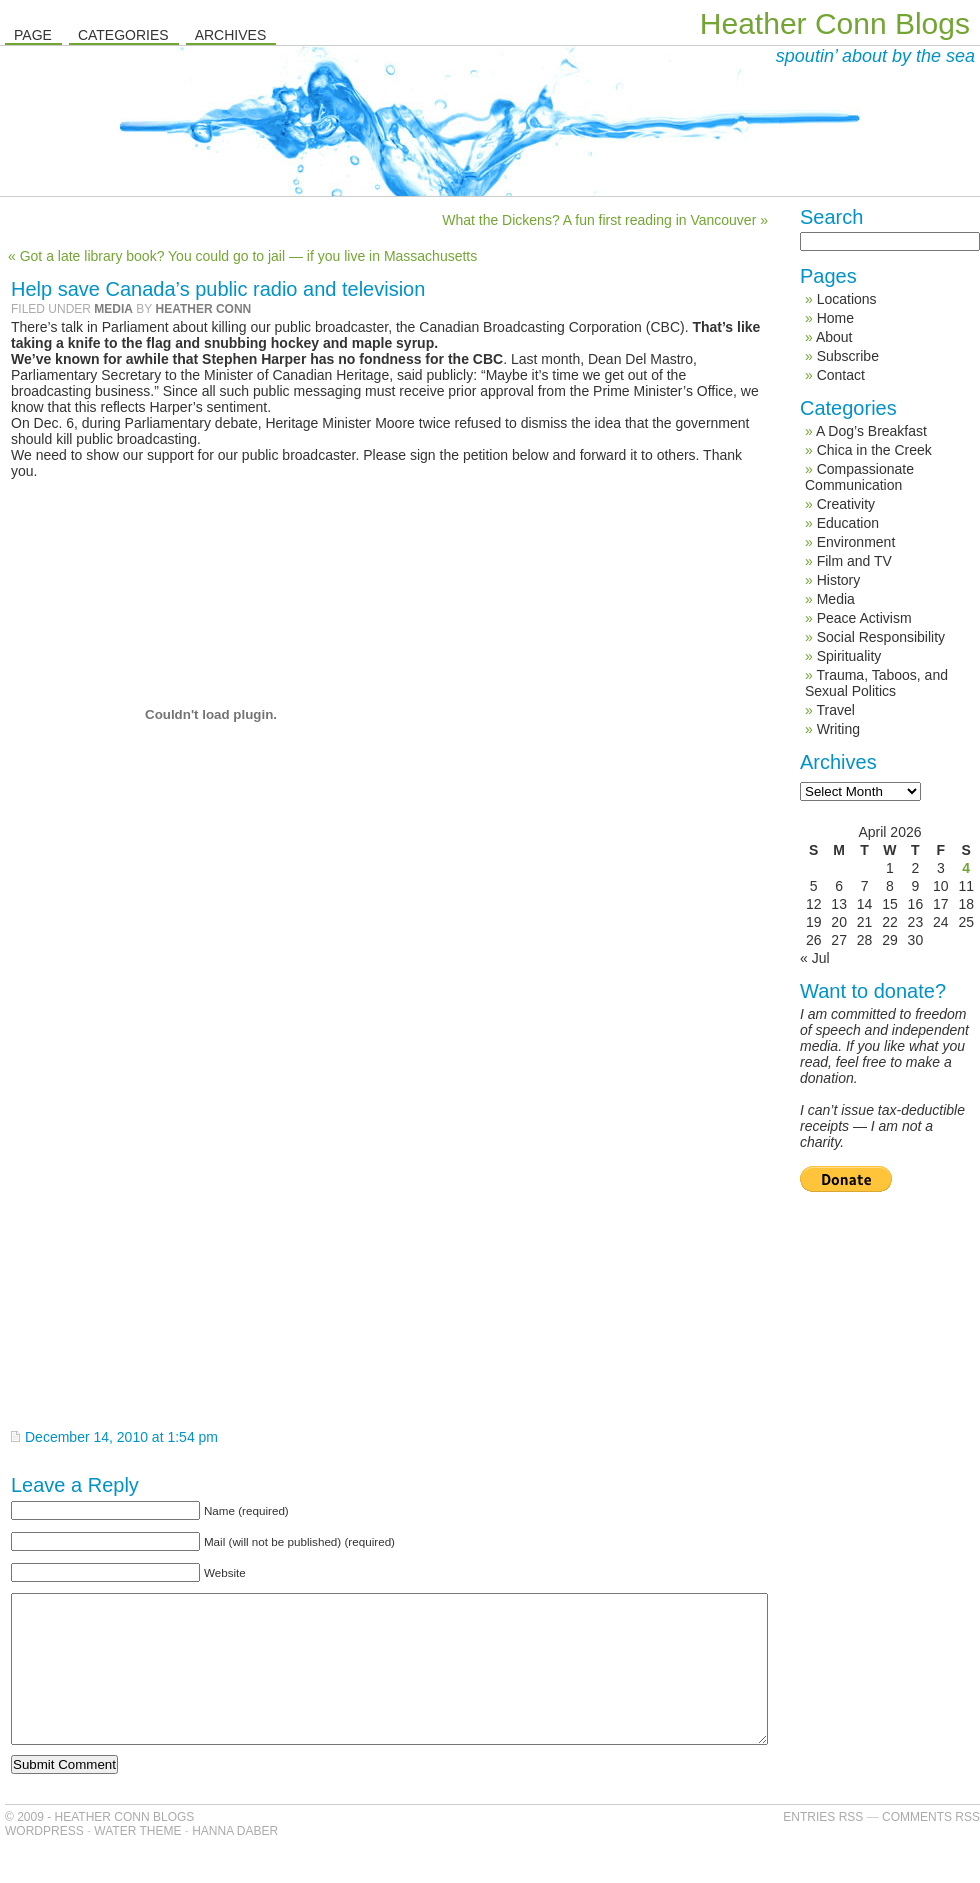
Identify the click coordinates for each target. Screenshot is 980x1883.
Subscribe (848, 356)
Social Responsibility (881, 637)
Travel (835, 710)
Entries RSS (823, 1847)
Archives (231, 35)
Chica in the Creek (874, 450)
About (834, 337)
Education (848, 523)
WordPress (44, 1861)
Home (835, 318)
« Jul (815, 958)
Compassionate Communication (859, 477)
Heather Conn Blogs (835, 23)
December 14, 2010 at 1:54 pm (121, 1437)
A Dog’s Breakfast (871, 431)
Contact (841, 375)
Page (33, 35)
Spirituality (849, 656)
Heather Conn (203, 309)
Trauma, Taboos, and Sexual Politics (876, 683)
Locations (847, 299)
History (839, 580)
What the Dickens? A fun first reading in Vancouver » (605, 220)
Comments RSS (931, 1847)
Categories (123, 35)
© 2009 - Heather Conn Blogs (99, 1847)
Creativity (846, 504)
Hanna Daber (235, 1861)
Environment (856, 542)
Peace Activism (864, 618)
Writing (838, 729)
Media (113, 309)
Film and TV (854, 561)
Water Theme (137, 1861)
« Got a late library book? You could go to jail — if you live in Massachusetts (242, 256)
